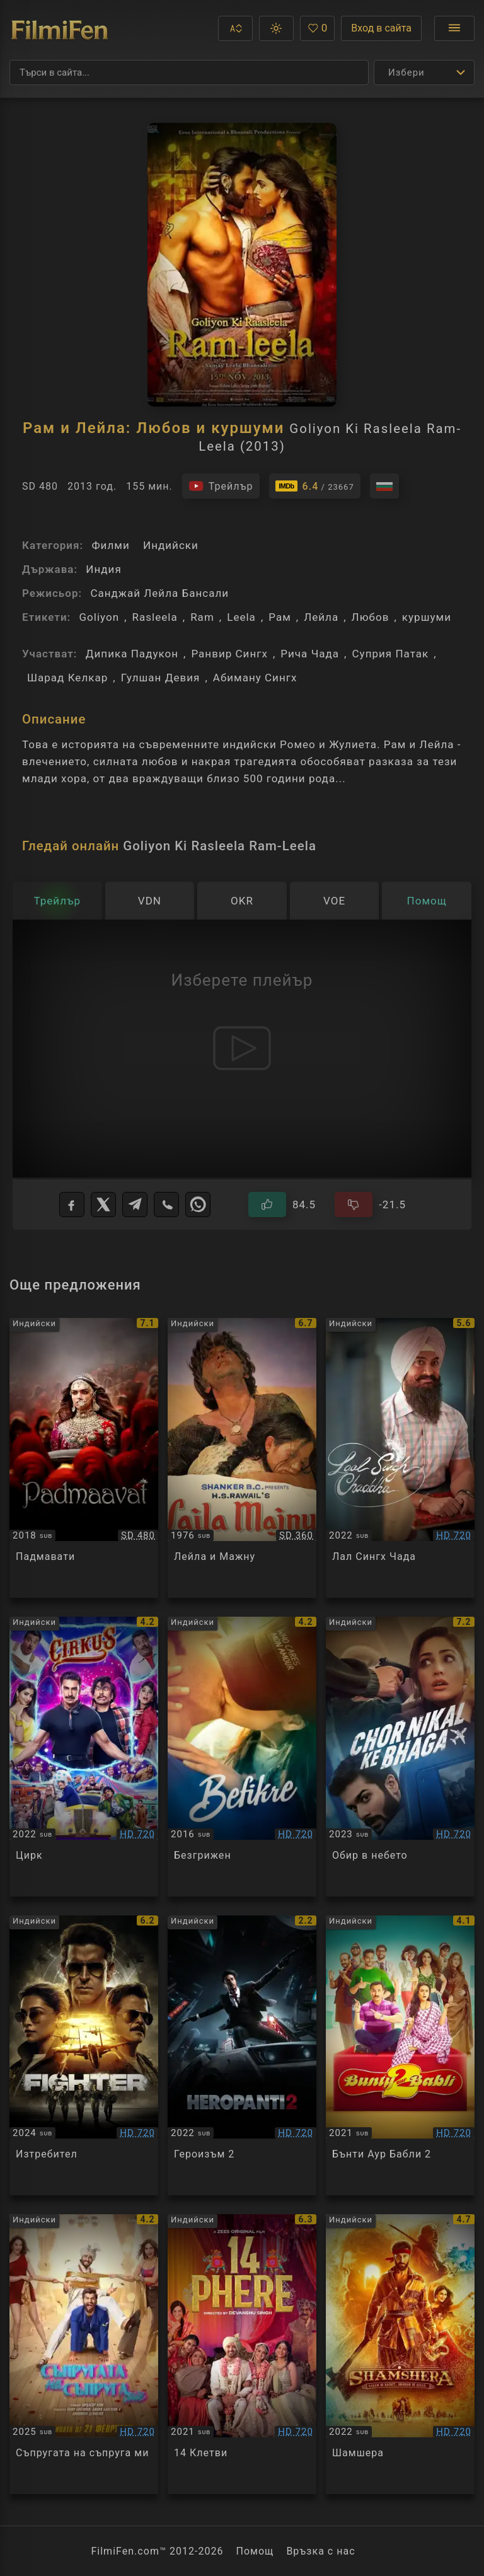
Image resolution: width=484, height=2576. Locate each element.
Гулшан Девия (160, 677)
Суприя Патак (390, 653)
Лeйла (321, 617)
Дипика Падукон (132, 653)
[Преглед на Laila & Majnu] (242, 1458)
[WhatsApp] (197, 1204)
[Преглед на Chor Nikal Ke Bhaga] (400, 1757)
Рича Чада (309, 653)
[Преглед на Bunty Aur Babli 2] (400, 2055)
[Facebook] (71, 1204)
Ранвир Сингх (229, 653)
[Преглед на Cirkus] (83, 1757)
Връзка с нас (320, 2551)
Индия (103, 569)
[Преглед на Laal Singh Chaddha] (400, 1458)
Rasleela (155, 617)
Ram (202, 617)
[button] (235, 28)
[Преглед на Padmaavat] (83, 1458)
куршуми (426, 617)
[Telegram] (134, 1204)
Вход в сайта (381, 28)
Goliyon (99, 617)
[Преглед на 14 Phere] (242, 2354)
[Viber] (166, 1204)
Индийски (171, 545)
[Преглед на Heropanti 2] (242, 2055)
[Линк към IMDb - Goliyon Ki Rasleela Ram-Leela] (314, 486)
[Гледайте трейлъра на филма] (221, 486)
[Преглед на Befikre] (242, 1757)
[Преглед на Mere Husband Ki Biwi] (83, 2354)
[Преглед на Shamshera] (400, 2354)
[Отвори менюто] (454, 28)
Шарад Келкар (67, 677)
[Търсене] (189, 72)
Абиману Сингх (255, 677)
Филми (110, 545)
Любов (370, 617)
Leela (241, 617)
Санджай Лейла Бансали (159, 593)
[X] (103, 1204)
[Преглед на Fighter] (83, 2055)
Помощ (255, 2551)
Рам (279, 617)
